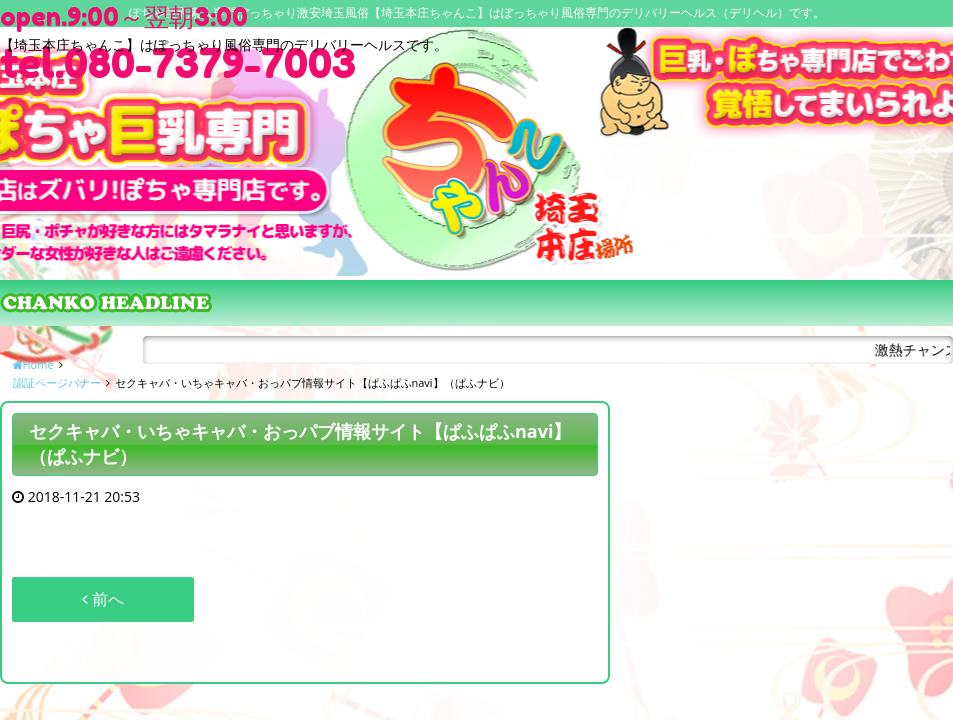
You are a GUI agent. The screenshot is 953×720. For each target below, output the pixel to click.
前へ (103, 599)
